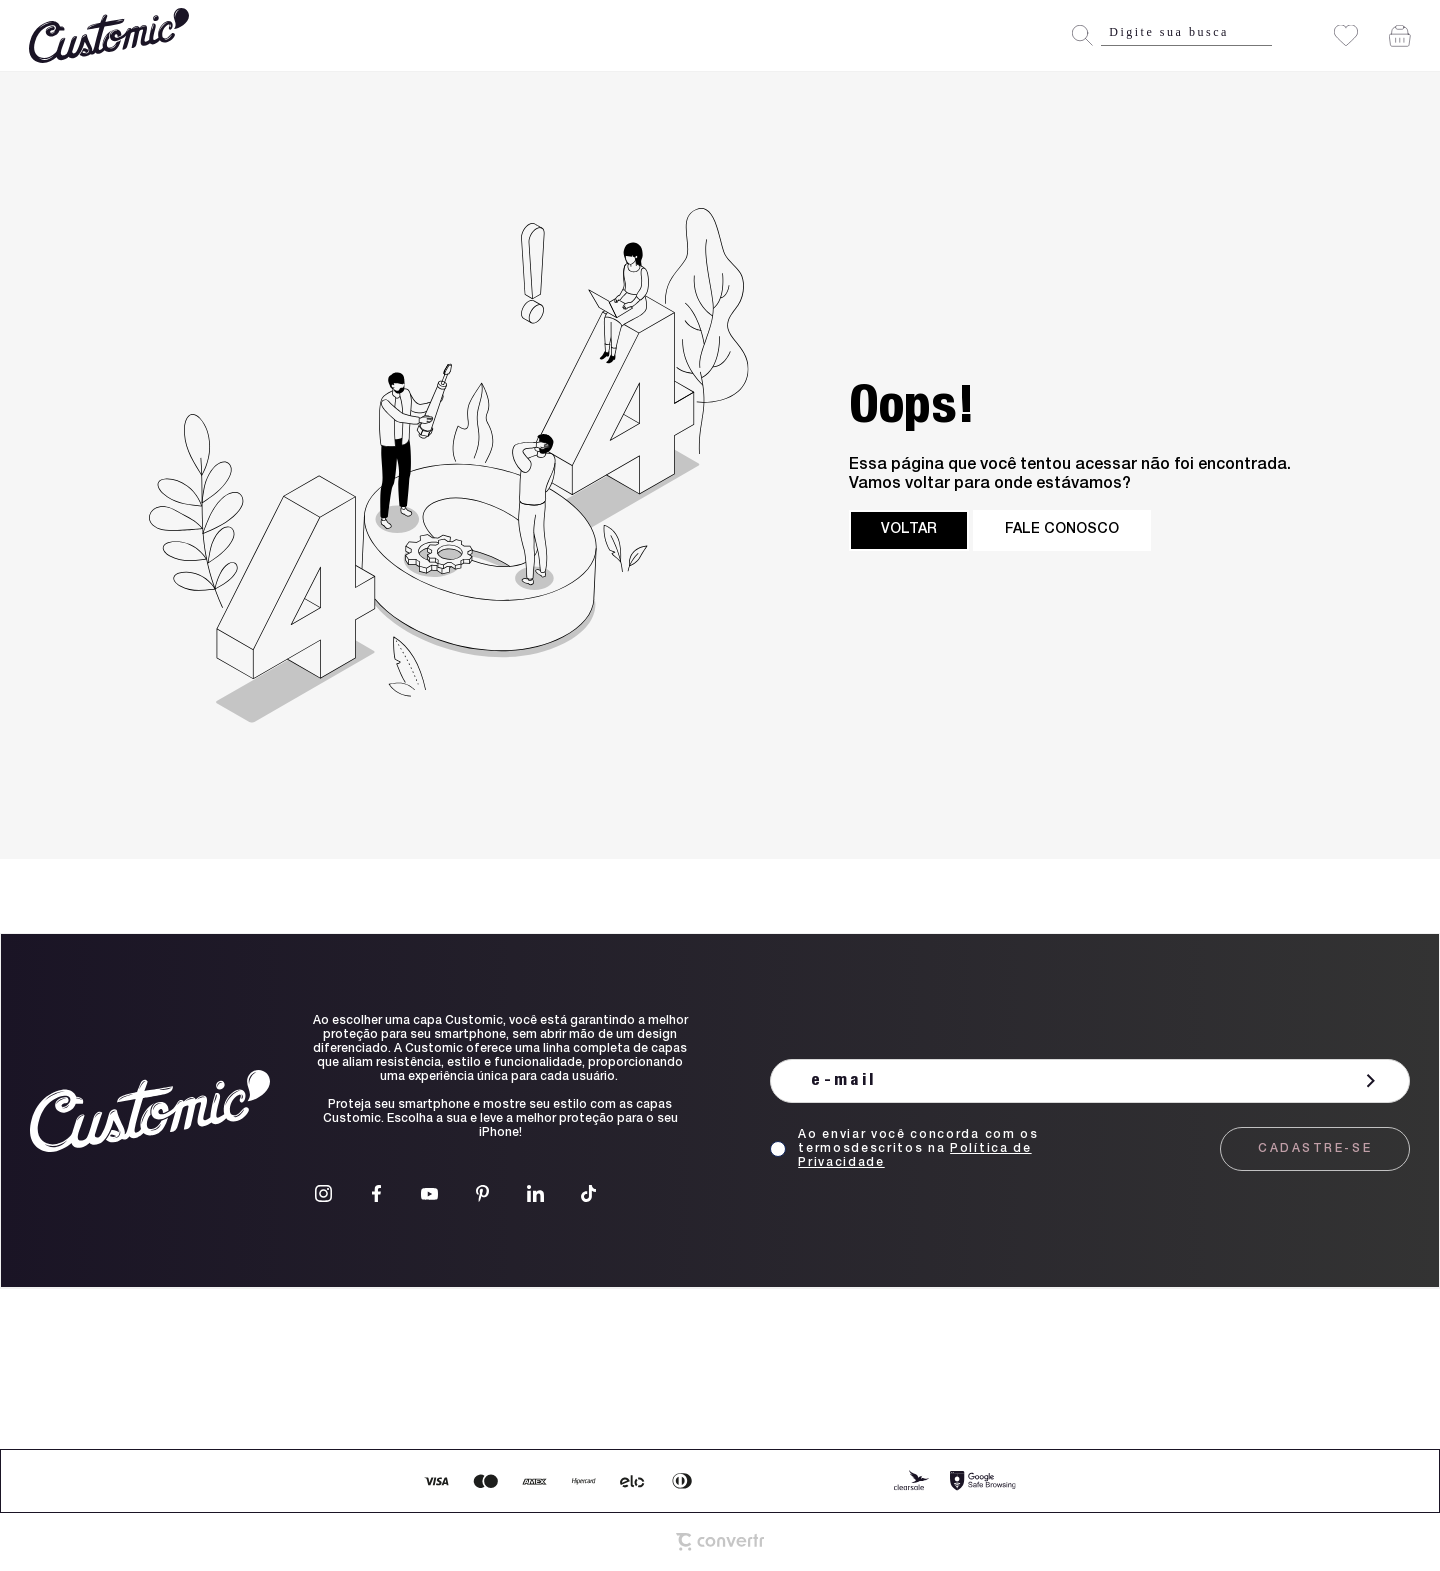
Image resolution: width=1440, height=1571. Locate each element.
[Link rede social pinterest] (482, 1193)
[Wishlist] (1346, 35)
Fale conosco (1062, 530)
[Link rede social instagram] (323, 1193)
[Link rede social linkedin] (535, 1193)
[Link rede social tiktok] (588, 1193)
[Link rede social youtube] (429, 1193)
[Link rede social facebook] (376, 1193)
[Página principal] (111, 35)
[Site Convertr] (720, 1542)
